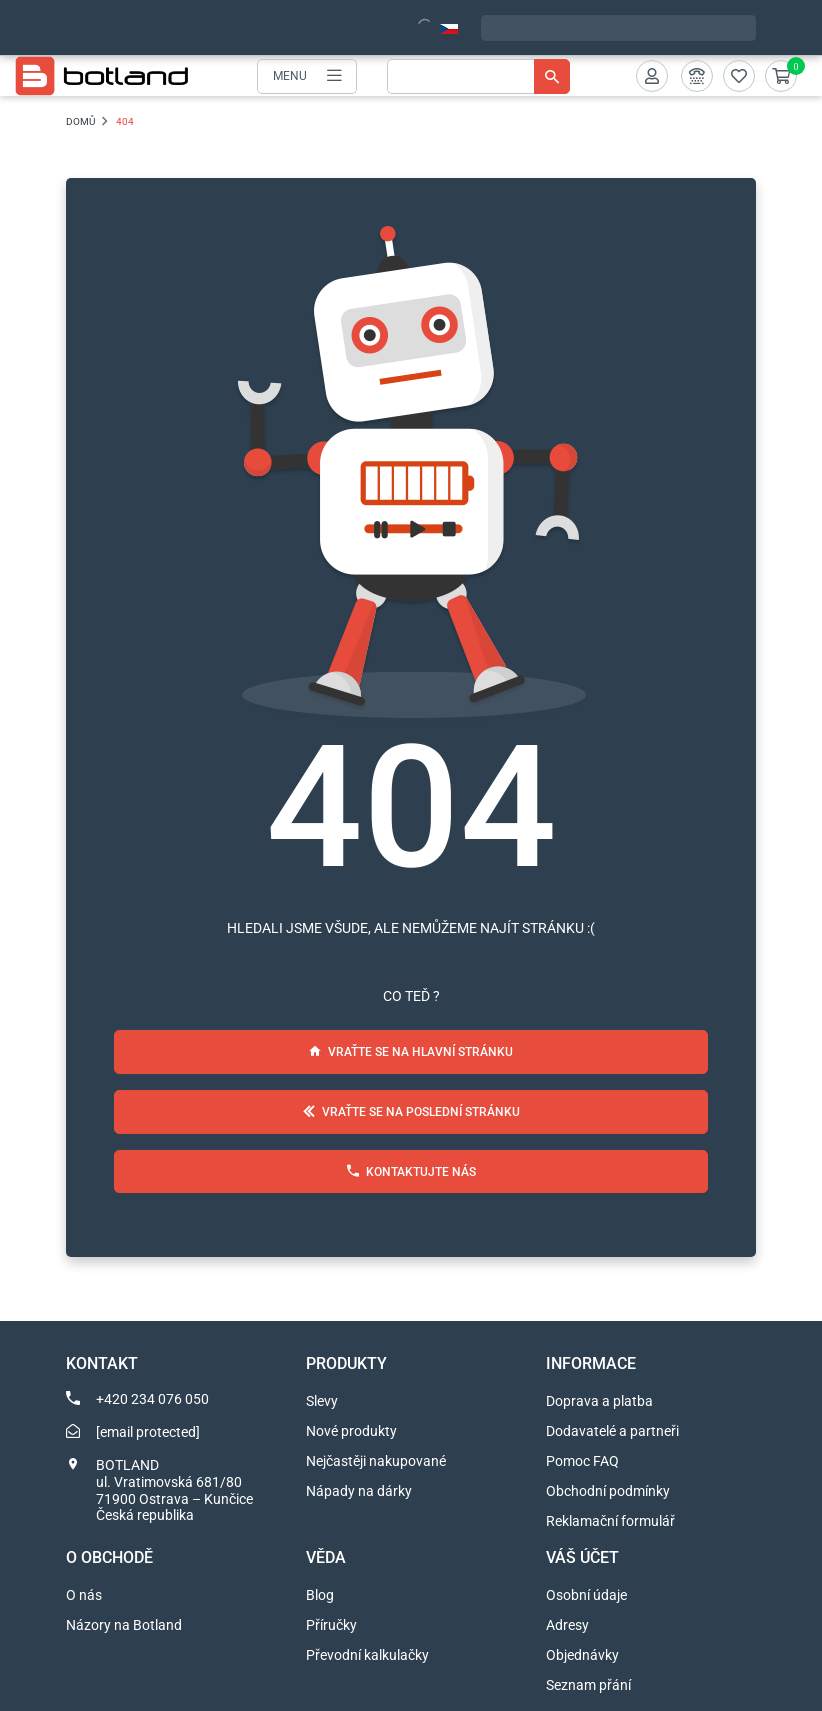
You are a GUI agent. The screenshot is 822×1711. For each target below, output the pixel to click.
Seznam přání (588, 1685)
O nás (84, 1595)
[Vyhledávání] (478, 76)
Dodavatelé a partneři (612, 1431)
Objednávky (582, 1655)
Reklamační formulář (610, 1521)
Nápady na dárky (359, 1491)
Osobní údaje (586, 1595)
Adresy (567, 1625)
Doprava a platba (599, 1401)
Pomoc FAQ (582, 1461)
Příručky (331, 1625)
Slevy (322, 1401)
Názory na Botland (124, 1625)
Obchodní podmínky (608, 1491)
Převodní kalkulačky (367, 1655)
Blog (320, 1595)
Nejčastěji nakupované (376, 1461)
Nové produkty (351, 1431)
